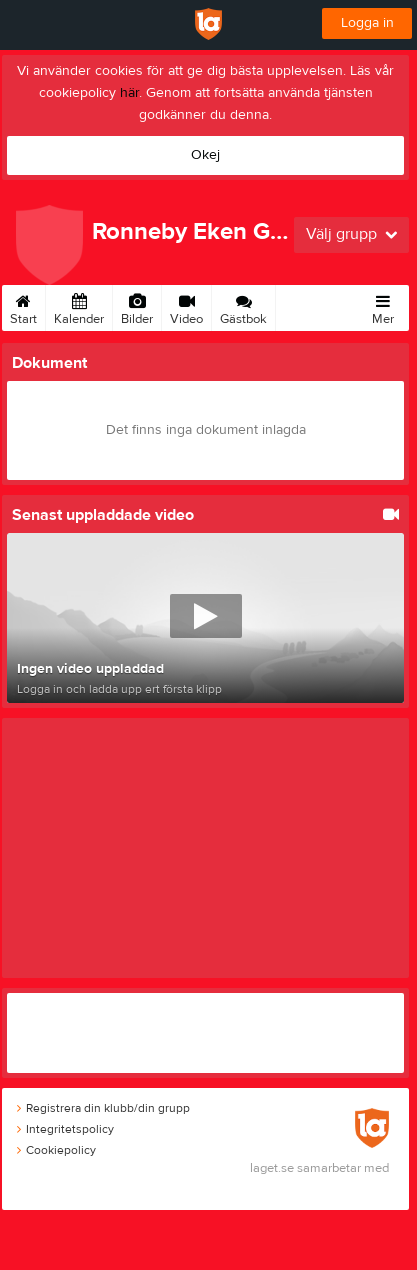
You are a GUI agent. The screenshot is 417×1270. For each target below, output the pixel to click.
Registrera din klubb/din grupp (103, 1108)
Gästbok (243, 306)
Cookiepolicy (56, 1150)
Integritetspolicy (65, 1129)
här (129, 93)
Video (186, 306)
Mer (383, 306)
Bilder (137, 306)
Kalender (79, 306)
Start (23, 306)
